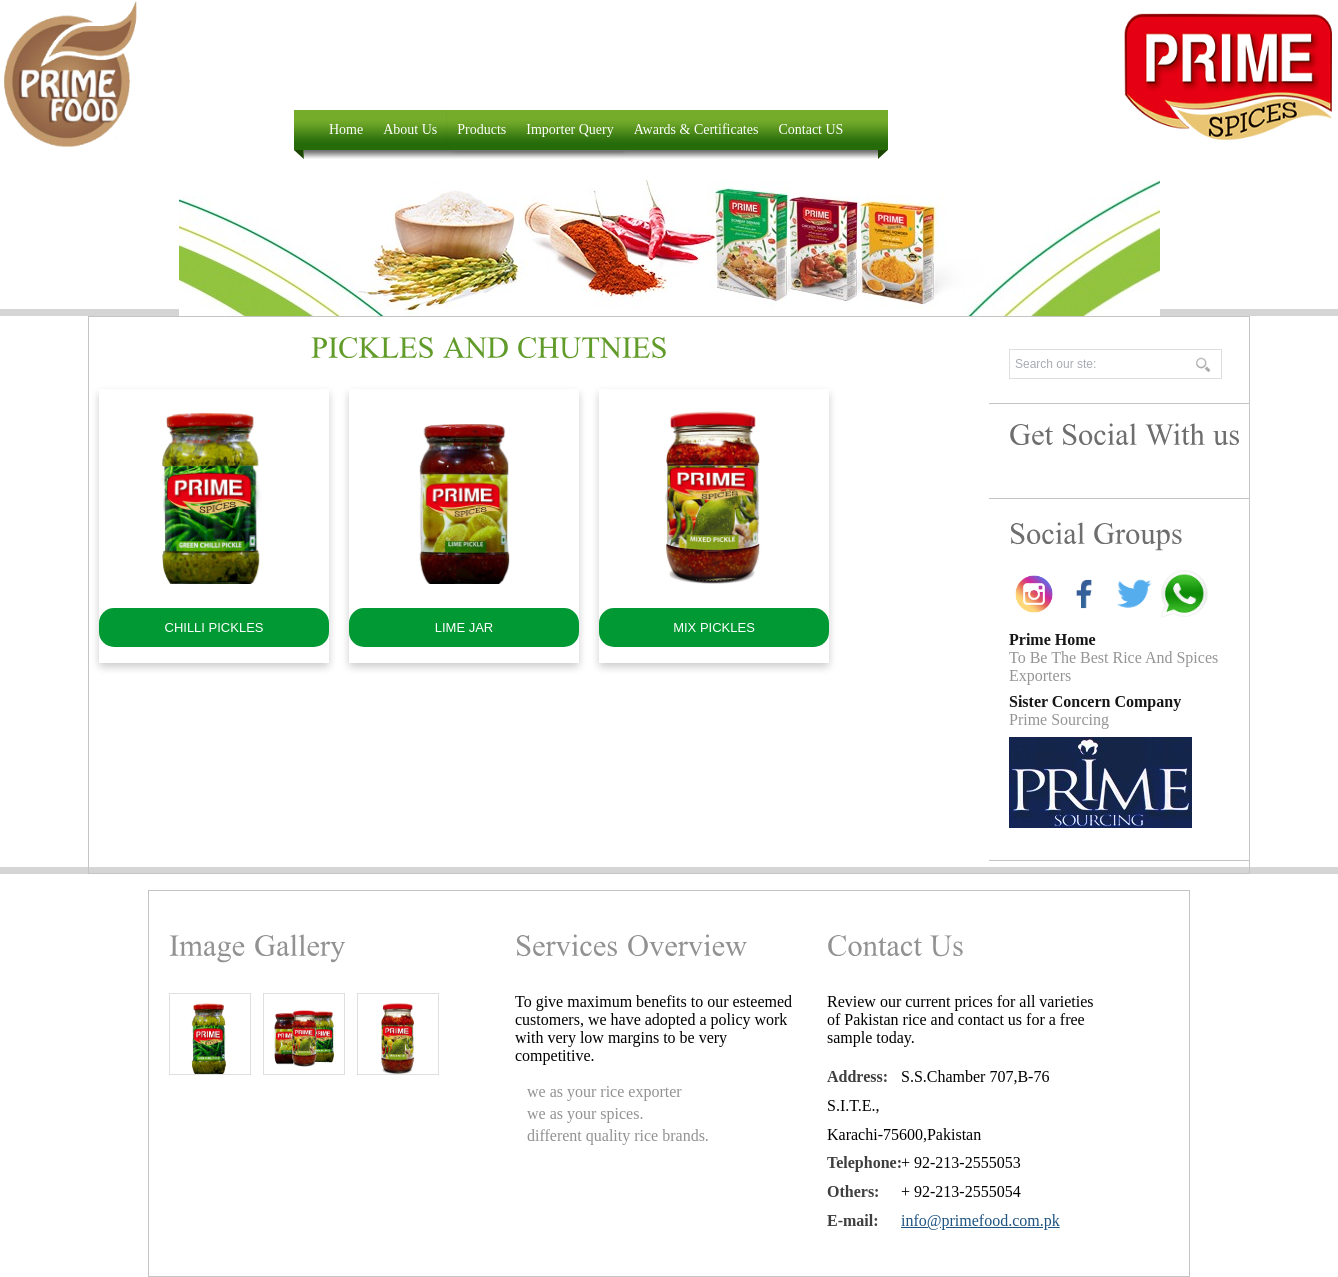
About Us (410, 129)
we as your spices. (585, 1113)
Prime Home (1052, 639)
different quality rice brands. (618, 1135)
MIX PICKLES (714, 627)
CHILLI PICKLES (214, 627)
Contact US (810, 129)
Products (481, 129)
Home (346, 129)
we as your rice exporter (604, 1091)
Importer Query (569, 129)
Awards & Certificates (696, 129)
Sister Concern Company (1095, 701)
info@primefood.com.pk (980, 1220)
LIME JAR (464, 627)
